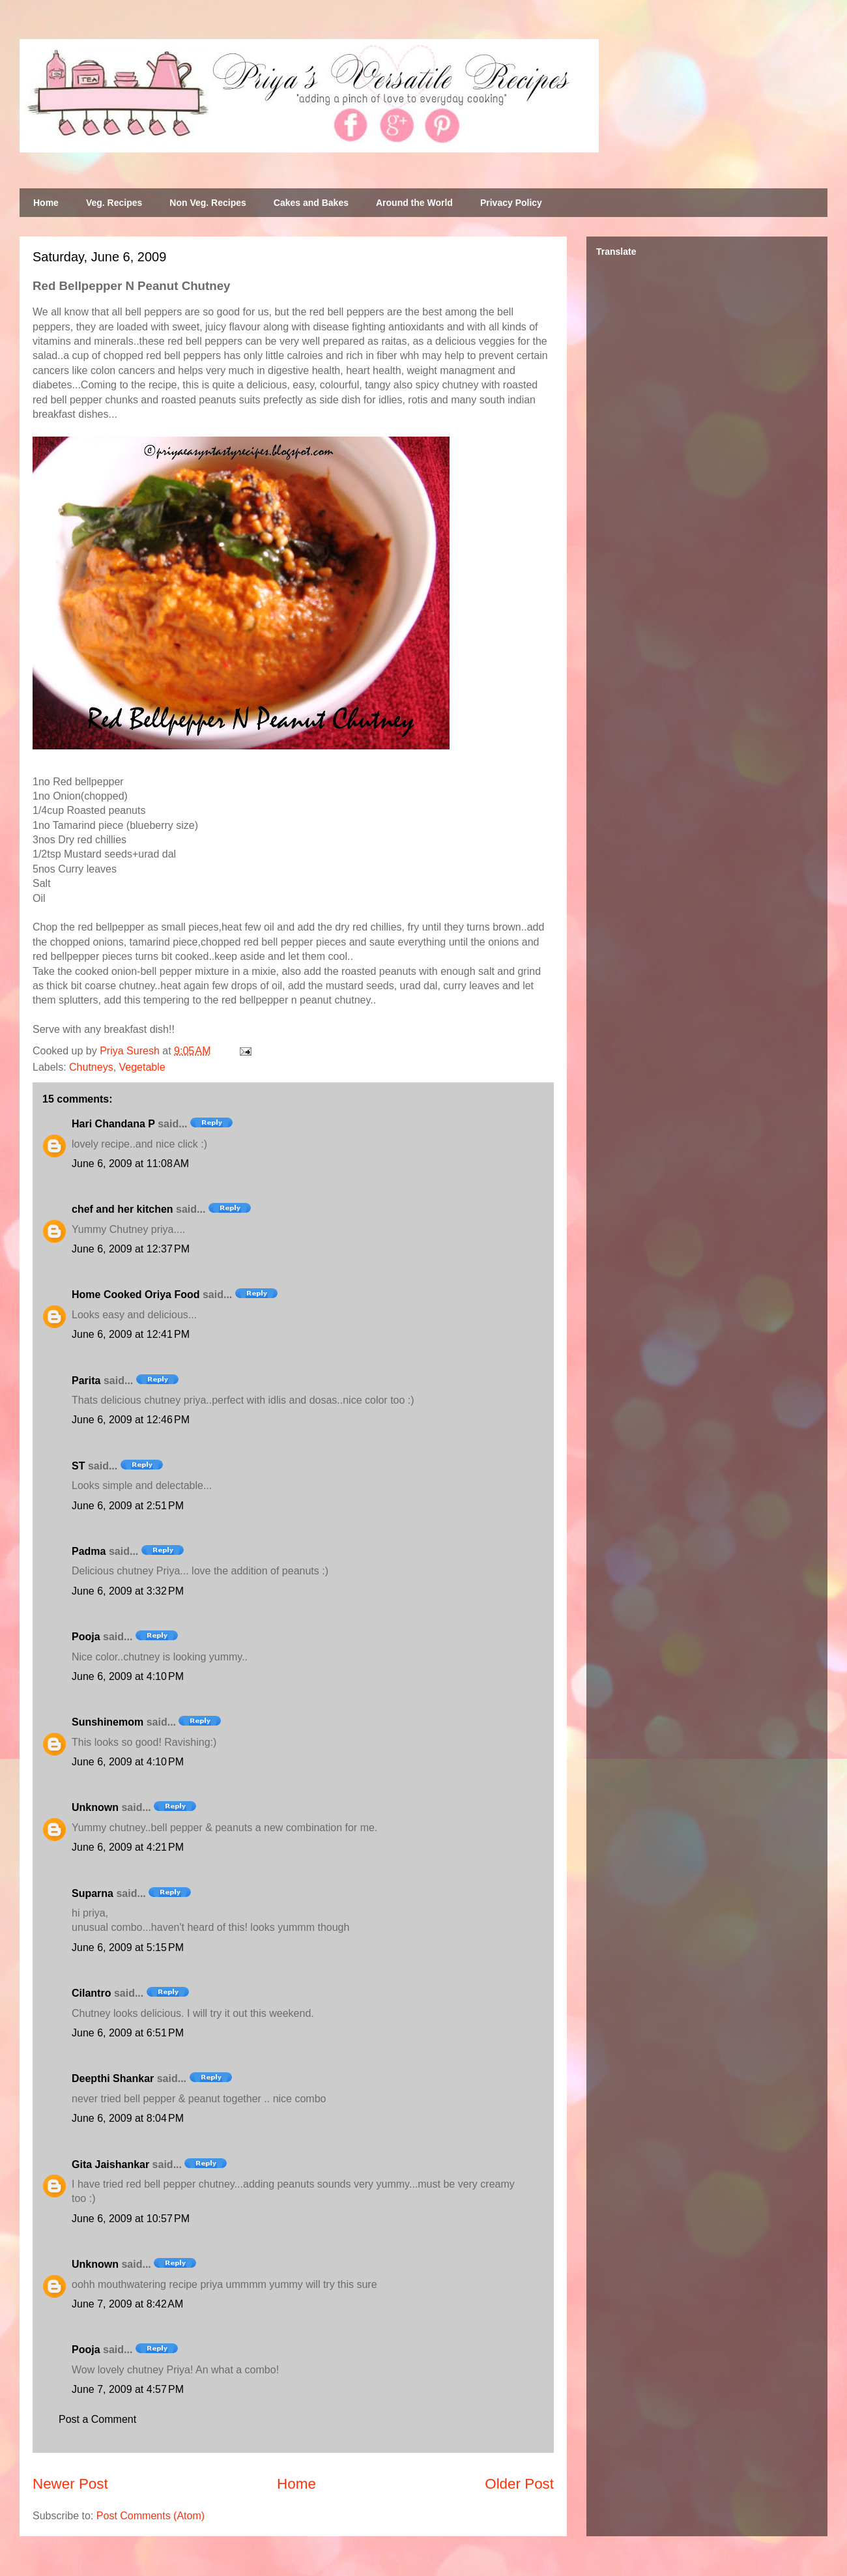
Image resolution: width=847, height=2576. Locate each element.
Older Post (519, 2484)
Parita (86, 1380)
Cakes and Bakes (311, 202)
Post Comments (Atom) (150, 2515)
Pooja (86, 1636)
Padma (89, 1551)
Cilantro (91, 1993)
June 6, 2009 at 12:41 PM (131, 1334)
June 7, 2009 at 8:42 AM (127, 2303)
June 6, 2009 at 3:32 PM (128, 1591)
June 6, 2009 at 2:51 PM (128, 1505)
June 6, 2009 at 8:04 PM (128, 2118)
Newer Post (70, 2484)
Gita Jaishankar (110, 2164)
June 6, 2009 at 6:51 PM (128, 2032)
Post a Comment (97, 2419)
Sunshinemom (107, 1722)
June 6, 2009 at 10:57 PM (131, 2218)
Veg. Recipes (114, 202)
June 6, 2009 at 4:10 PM (128, 1676)
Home (46, 202)
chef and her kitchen (122, 1209)
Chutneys (91, 1067)
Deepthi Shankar (113, 2078)
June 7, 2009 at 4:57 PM (128, 2389)
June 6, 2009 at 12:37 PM (131, 1248)
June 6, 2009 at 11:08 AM (130, 1163)
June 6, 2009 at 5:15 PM (128, 1947)
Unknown (95, 1807)
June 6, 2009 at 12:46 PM (131, 1419)
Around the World (414, 202)
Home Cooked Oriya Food (135, 1294)
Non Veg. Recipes (207, 202)
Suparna (92, 1893)
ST (78, 1465)
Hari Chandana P (113, 1123)
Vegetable (142, 1067)
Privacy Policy (511, 202)
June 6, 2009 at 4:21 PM (128, 1847)
